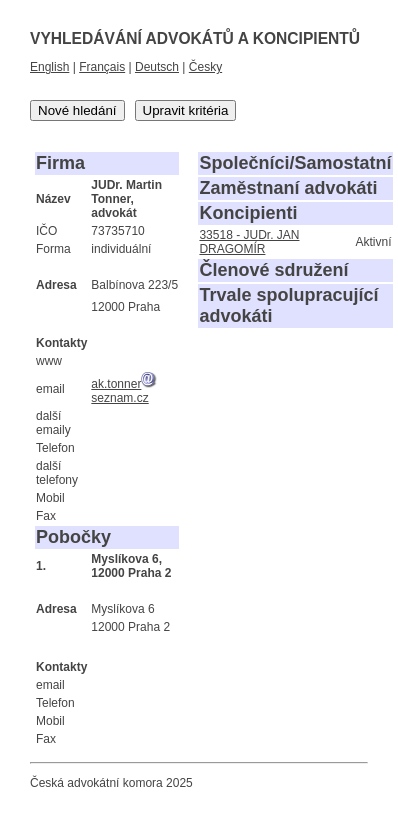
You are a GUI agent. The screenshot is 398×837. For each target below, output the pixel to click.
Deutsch (157, 67)
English (49, 67)
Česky (205, 67)
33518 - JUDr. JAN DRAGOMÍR (249, 242)
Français (102, 67)
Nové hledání (77, 110)
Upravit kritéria (186, 110)
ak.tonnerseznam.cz (124, 391)
